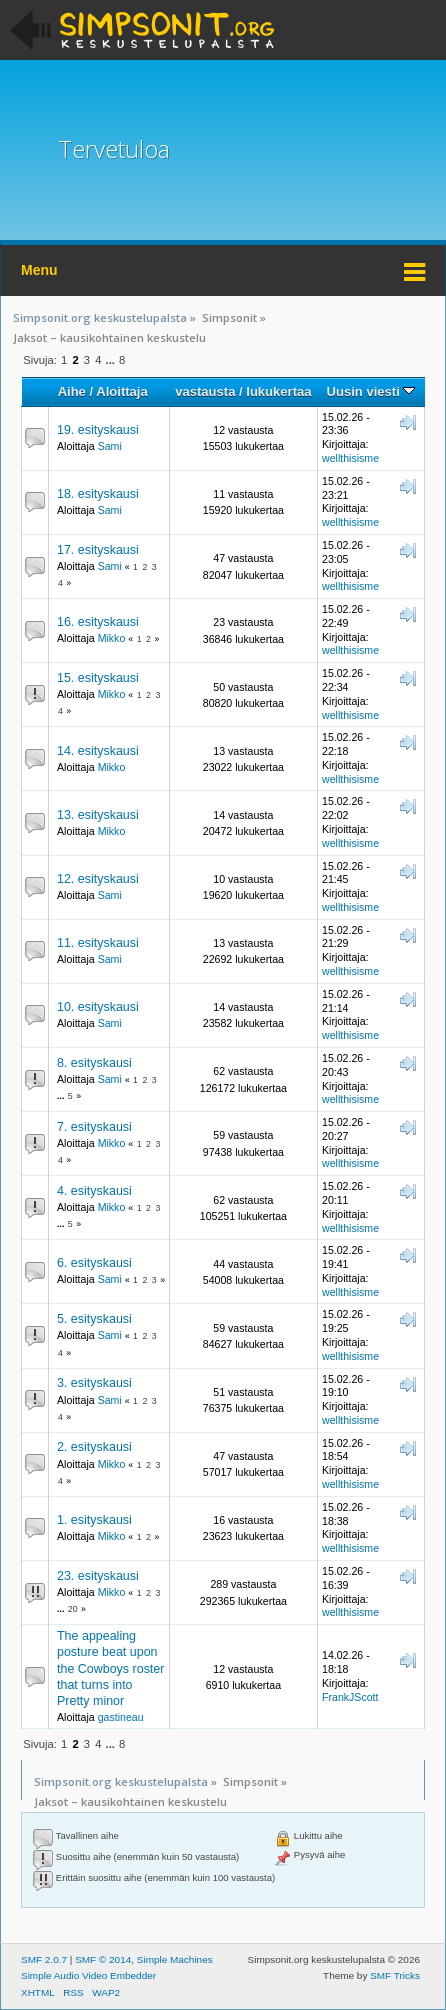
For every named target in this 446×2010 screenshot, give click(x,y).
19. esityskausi (98, 430)
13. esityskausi (98, 815)
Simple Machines (175, 1959)
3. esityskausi (94, 1383)
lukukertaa (278, 391)
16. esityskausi (98, 622)
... (112, 360)
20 (73, 1609)
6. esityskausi (94, 1263)
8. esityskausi (94, 1063)
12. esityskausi (98, 879)
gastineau (121, 1717)
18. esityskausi (98, 494)
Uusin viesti (371, 391)
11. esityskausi (98, 943)
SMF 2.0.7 (44, 1959)
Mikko (112, 638)
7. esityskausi (94, 1127)
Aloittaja (121, 391)
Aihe (72, 391)
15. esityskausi (98, 678)
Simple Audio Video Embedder (88, 1975)
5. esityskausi (94, 1319)
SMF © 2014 (103, 1959)
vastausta (205, 391)
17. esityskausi (98, 550)
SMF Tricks (395, 1975)
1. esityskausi (94, 1520)
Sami (110, 446)
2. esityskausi (94, 1447)
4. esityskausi (94, 1191)
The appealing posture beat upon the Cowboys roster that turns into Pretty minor (110, 1668)
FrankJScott (350, 1697)
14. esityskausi (98, 751)
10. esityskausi (98, 1007)
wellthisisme (350, 458)
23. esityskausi (98, 1576)
